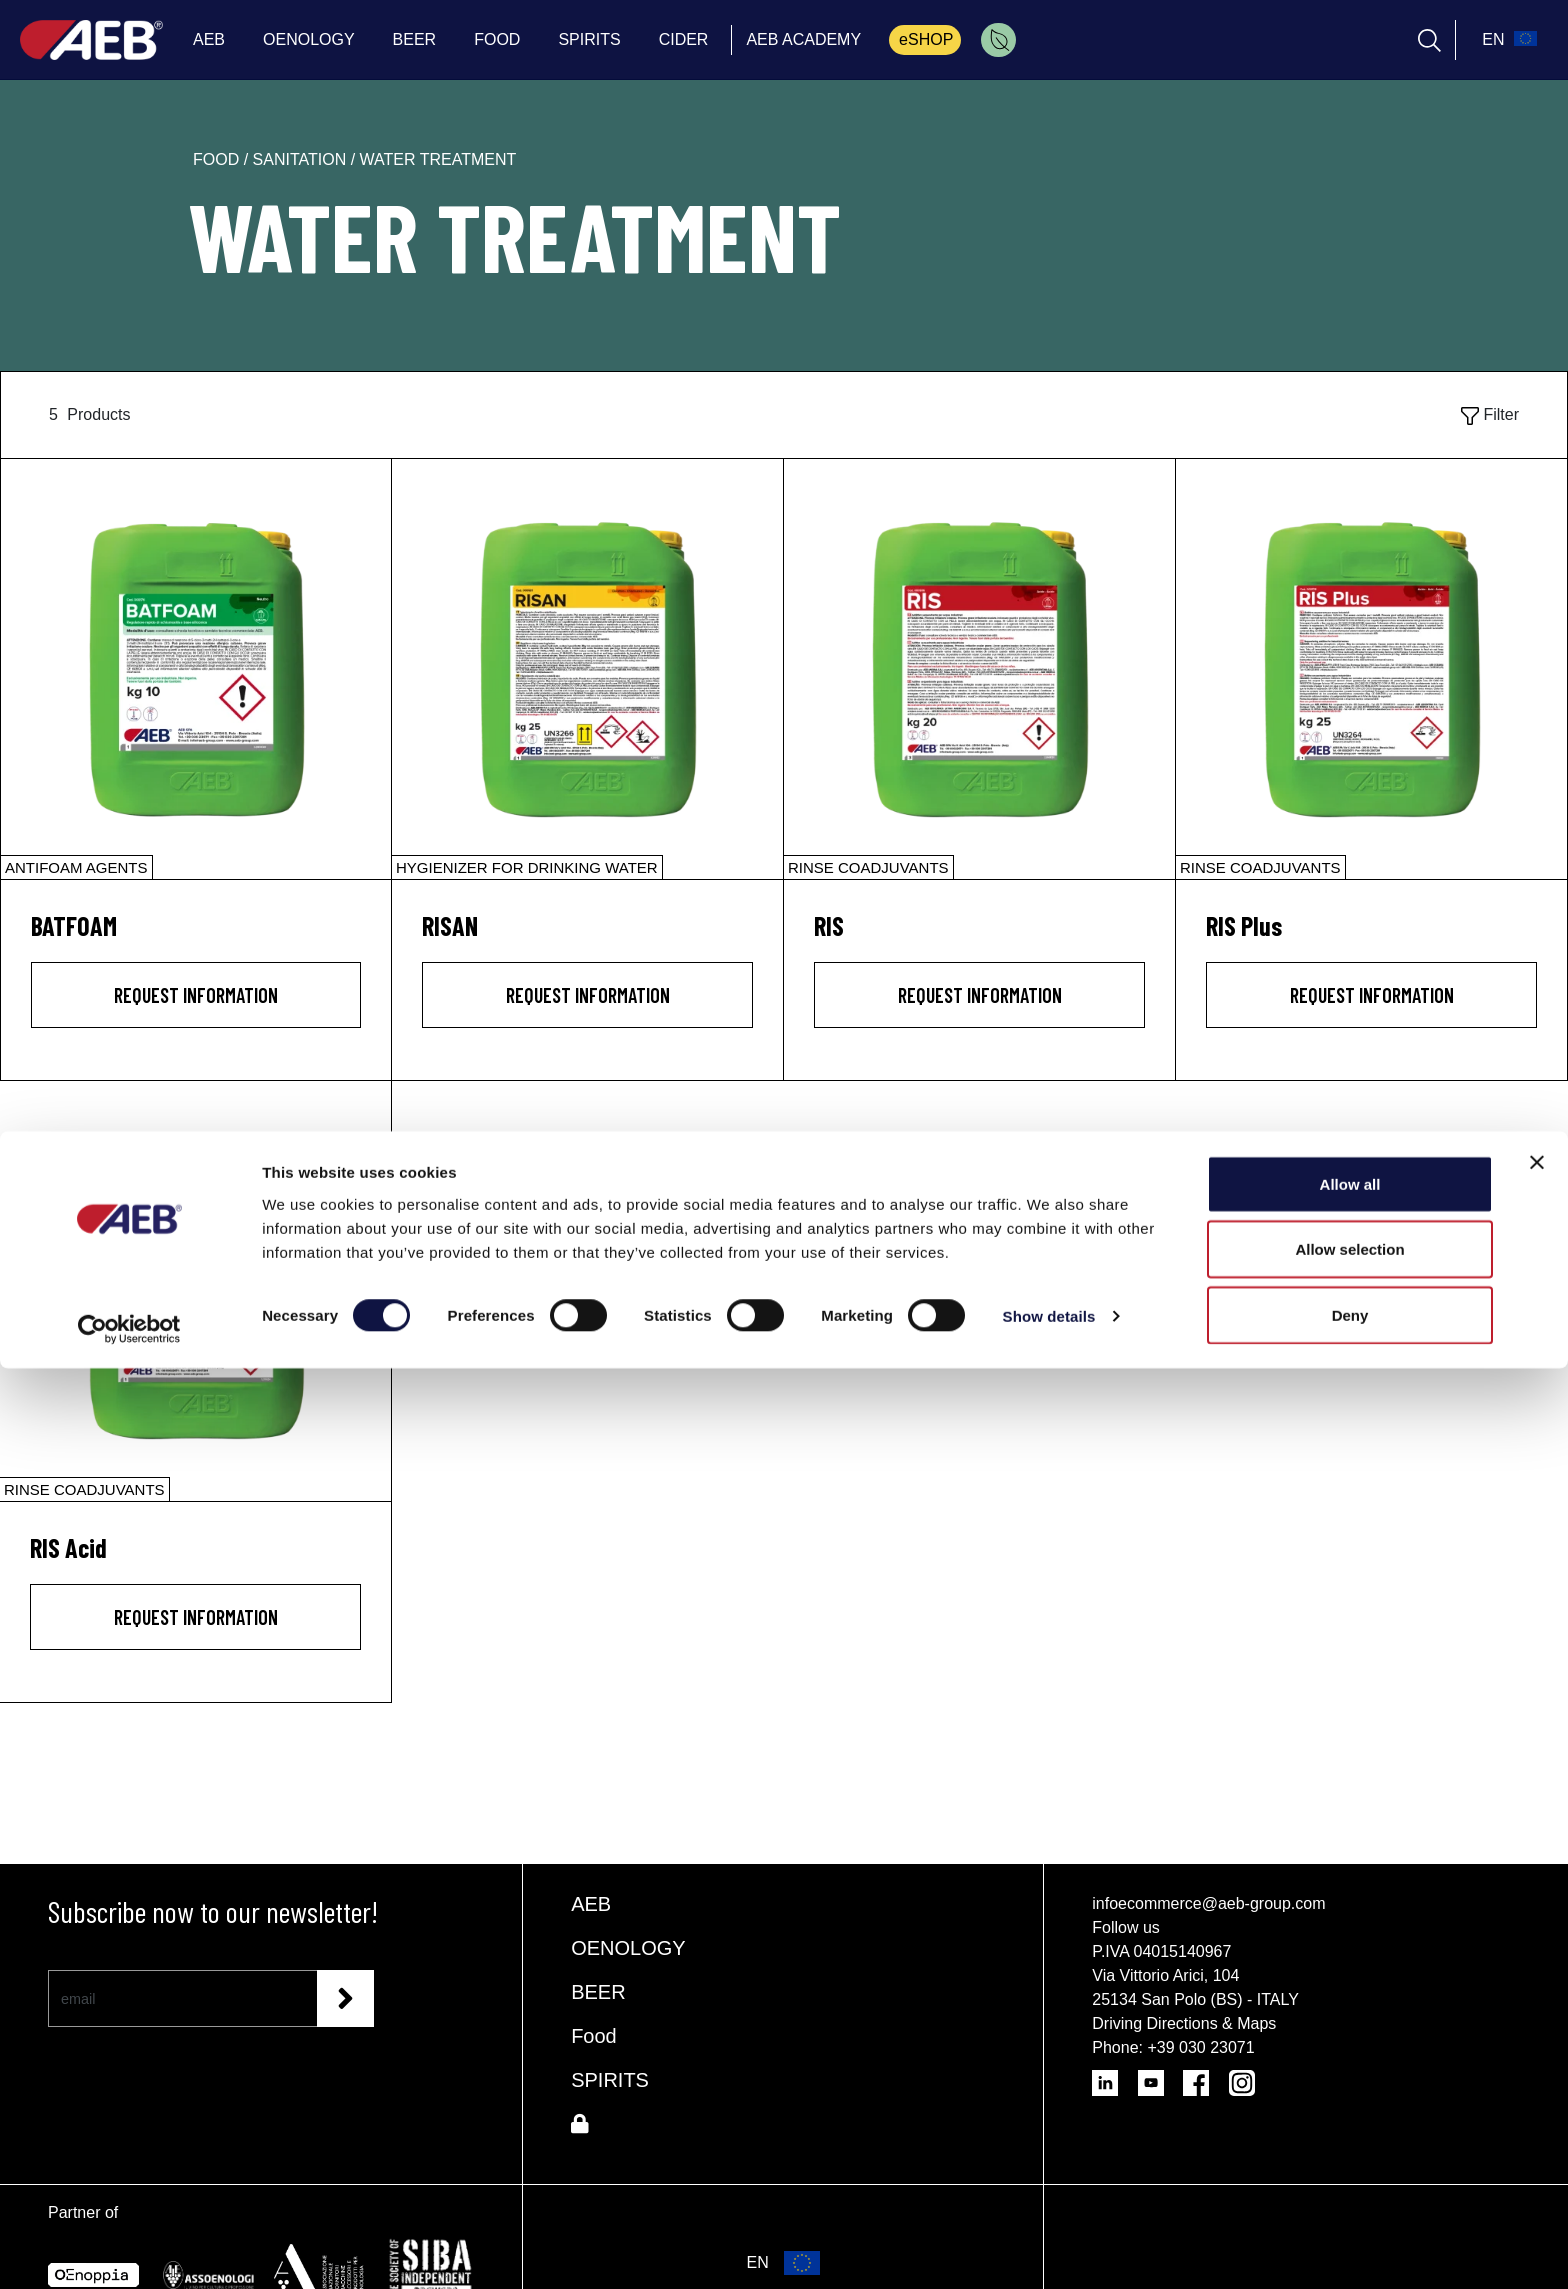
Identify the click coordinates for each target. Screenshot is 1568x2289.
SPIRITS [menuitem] (589, 39)
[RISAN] (587, 669)
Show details (1049, 2237)
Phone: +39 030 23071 (1173, 2047)
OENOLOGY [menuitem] (309, 39)
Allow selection (1349, 2170)
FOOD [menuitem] (497, 39)
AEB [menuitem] (209, 39)
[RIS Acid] (195, 1291)
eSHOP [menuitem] (926, 39)
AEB (591, 1904)
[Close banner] (1537, 2083)
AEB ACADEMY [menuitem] (803, 39)
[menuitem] (998, 40)
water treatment (438, 159)
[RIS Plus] (1371, 669)
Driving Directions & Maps (1184, 2023)
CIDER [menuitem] (684, 39)
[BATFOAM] (196, 669)
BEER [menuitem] (415, 39)
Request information (196, 995)
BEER (598, 1992)
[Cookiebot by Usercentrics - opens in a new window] (129, 2250)
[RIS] (979, 669)
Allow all (1350, 2104)
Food (594, 2036)
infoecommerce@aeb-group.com (1208, 1903)
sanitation (302, 159)
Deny (1350, 2235)
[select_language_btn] (1507, 40)
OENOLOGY (628, 1948)
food (218, 159)
